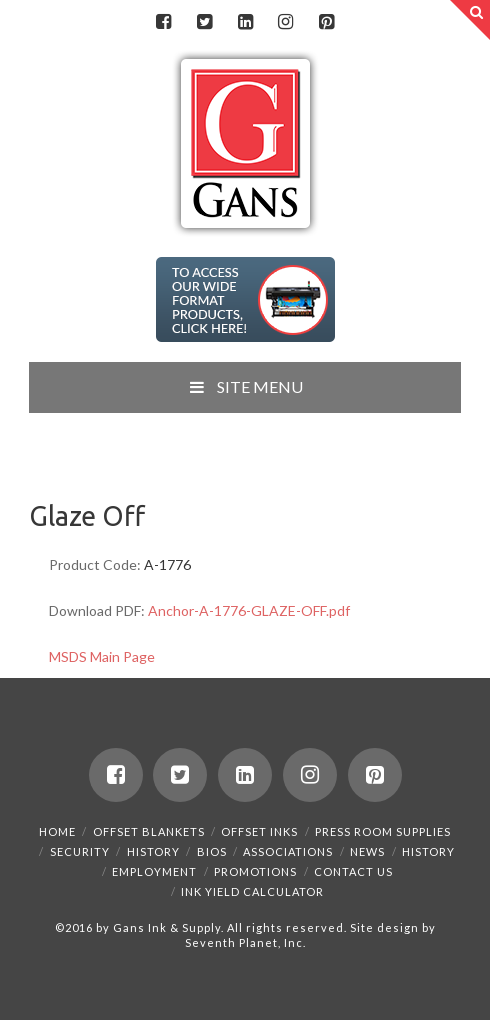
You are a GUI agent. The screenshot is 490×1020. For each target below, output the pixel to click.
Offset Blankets (149, 831)
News (367, 851)
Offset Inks (259, 831)
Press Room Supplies (383, 831)
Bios (212, 851)
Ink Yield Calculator (252, 891)
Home (57, 831)
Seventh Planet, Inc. (245, 942)
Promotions (255, 871)
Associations (288, 851)
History (153, 851)
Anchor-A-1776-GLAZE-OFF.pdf (249, 610)
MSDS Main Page (102, 656)
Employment (154, 871)
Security (80, 851)
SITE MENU (245, 386)
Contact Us (353, 871)
